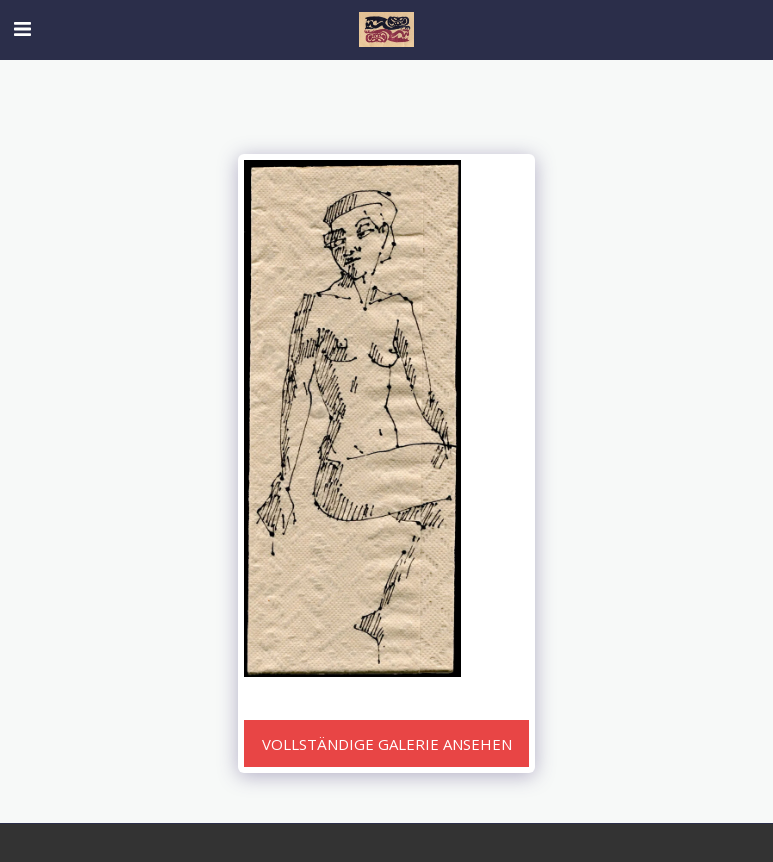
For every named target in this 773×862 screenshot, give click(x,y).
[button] (22, 28)
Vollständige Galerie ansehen (387, 744)
